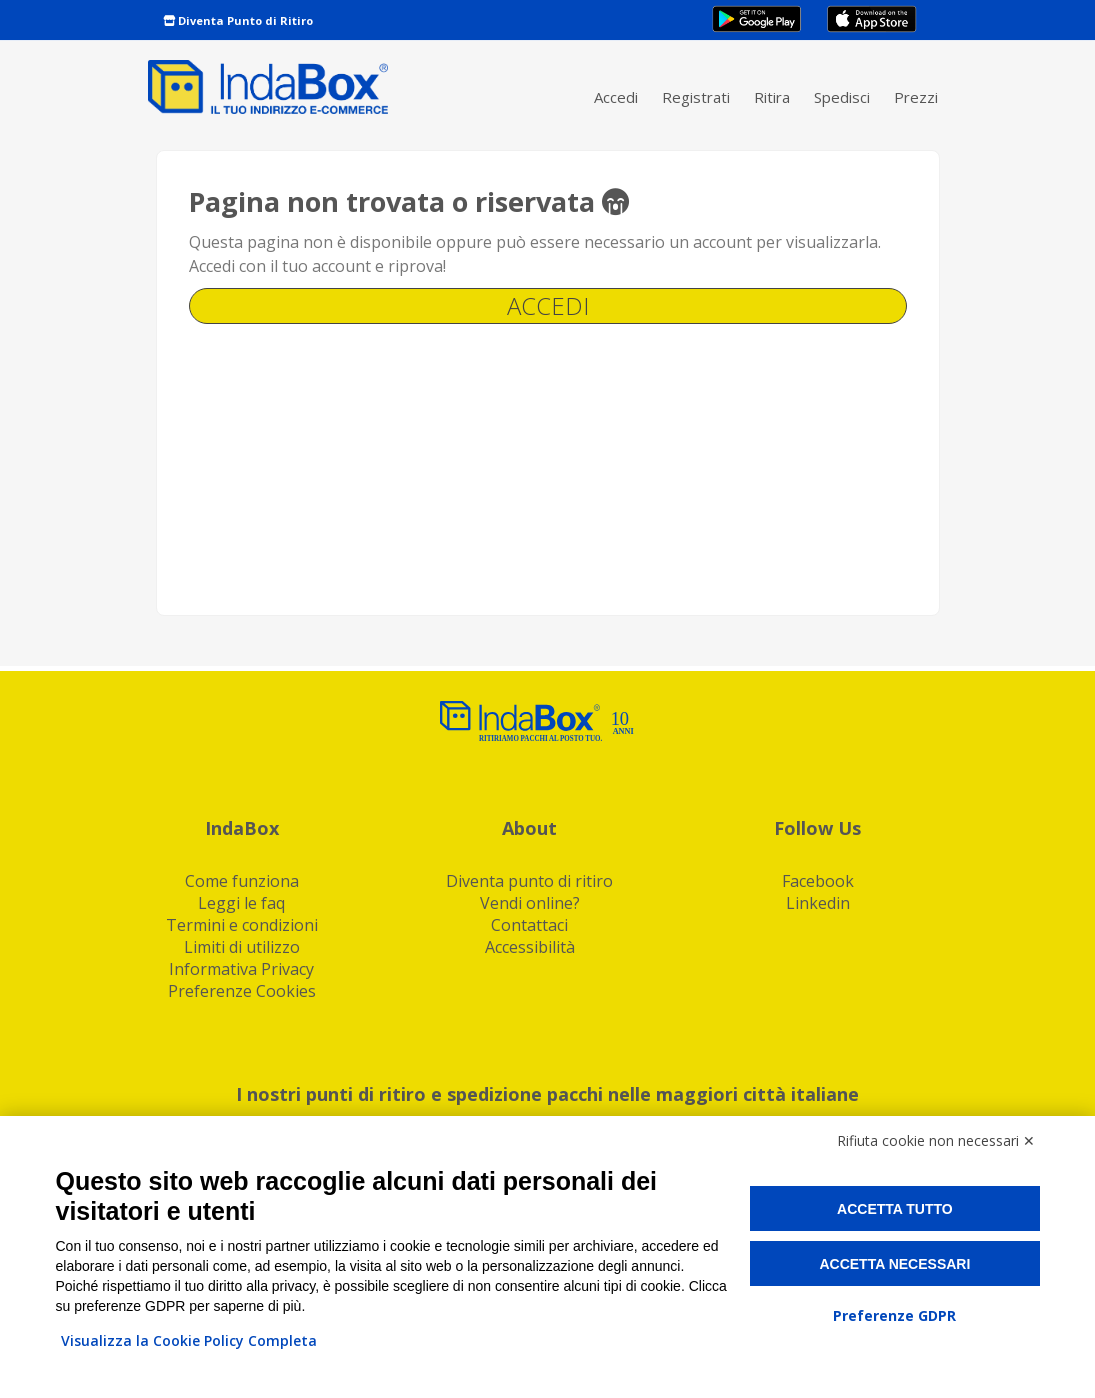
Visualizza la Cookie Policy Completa (189, 1340)
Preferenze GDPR (894, 1315)
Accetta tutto (895, 1209)
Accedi (616, 97)
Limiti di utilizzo (242, 947)
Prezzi (916, 97)
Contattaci (529, 925)
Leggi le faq (241, 903)
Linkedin (818, 903)
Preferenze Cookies (242, 991)
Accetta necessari (894, 1264)
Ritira (772, 97)
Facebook (818, 881)
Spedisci (842, 97)
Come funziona (242, 881)
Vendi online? (530, 903)
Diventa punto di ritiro (529, 881)
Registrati (696, 97)
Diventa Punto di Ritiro (238, 20)
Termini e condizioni (242, 925)
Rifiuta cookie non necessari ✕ (936, 1140)
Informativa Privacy (241, 969)
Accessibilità (530, 947)
